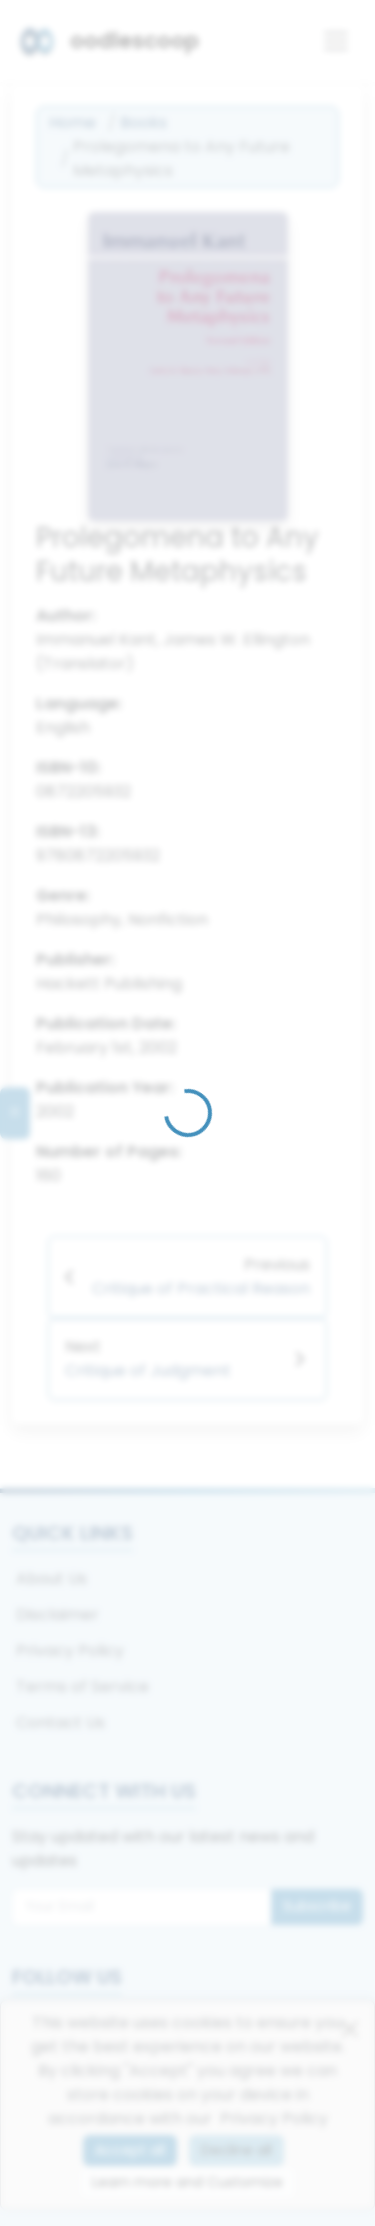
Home (72, 122)
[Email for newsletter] (142, 1907)
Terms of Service (82, 1686)
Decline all (236, 2150)
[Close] (350, 2029)
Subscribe (317, 1906)
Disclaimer (57, 1614)
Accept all (130, 2150)
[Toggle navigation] (336, 41)
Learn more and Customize (187, 2182)
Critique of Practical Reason (201, 1288)
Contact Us (60, 1722)
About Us (51, 1578)
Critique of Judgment (148, 1370)
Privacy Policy (70, 1650)
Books (143, 122)
